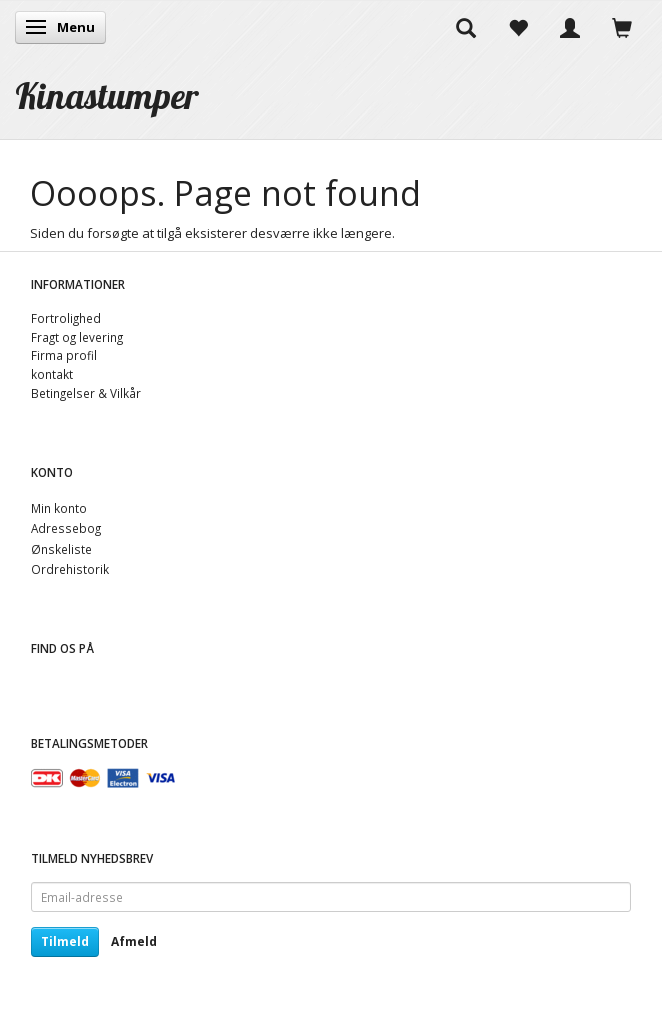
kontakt (52, 374)
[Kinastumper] (107, 95)
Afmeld (134, 941)
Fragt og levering (77, 337)
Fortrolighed (66, 318)
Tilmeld (65, 941)
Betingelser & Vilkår (86, 393)
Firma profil (64, 355)
